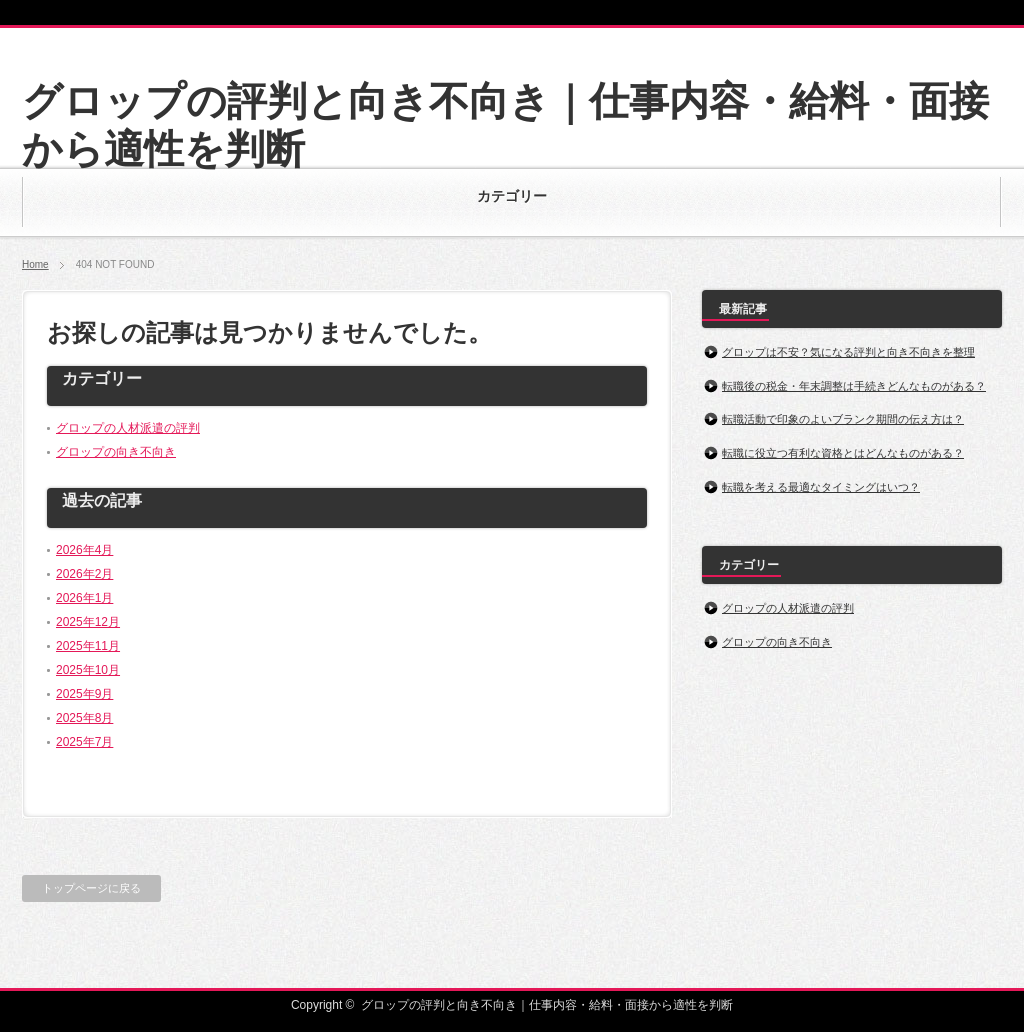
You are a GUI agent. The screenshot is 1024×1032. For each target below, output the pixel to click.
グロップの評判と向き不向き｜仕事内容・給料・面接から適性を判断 (547, 1005)
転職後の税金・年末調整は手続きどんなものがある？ (854, 386)
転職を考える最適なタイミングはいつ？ (821, 487)
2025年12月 (88, 622)
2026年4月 (84, 550)
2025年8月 (84, 718)
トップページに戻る (91, 888)
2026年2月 (84, 574)
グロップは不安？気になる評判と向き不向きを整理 (848, 352)
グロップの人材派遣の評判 (128, 428)
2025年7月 (84, 742)
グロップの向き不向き (116, 452)
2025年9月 (84, 694)
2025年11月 (88, 646)
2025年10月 (88, 670)
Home (35, 264)
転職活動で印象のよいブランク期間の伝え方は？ (843, 419)
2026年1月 (84, 598)
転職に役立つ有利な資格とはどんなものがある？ (843, 453)
